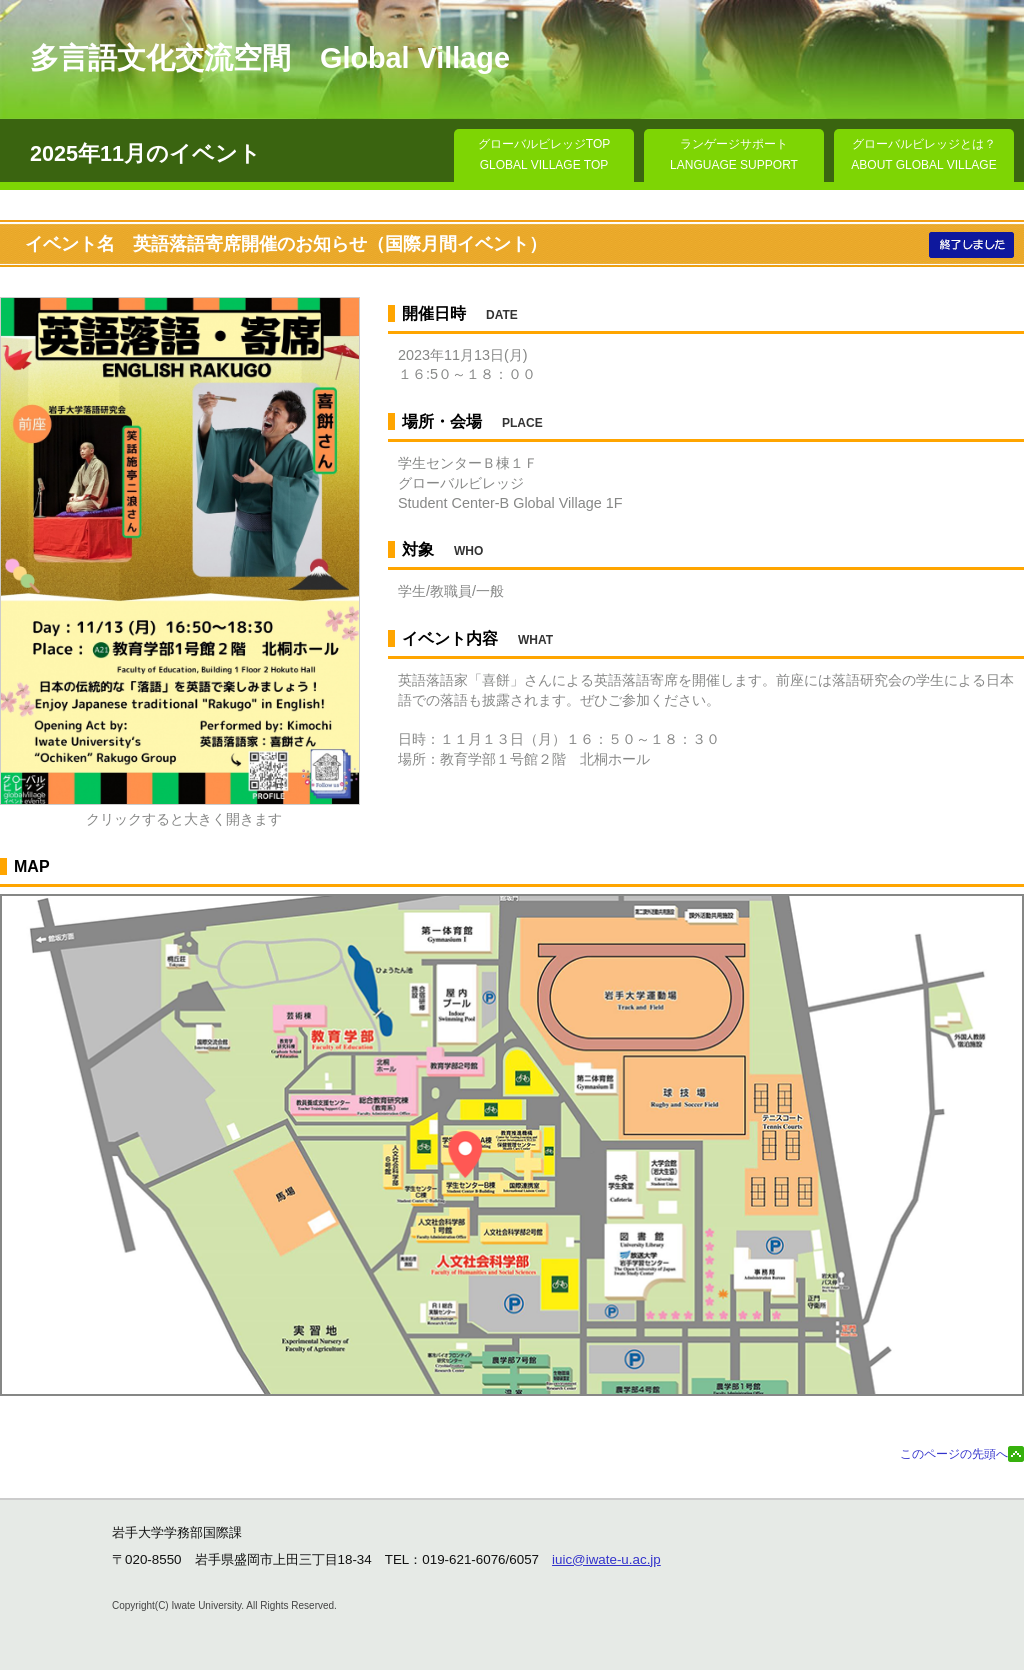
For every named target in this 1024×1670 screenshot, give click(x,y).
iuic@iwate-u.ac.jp (606, 1559)
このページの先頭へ (954, 1454)
